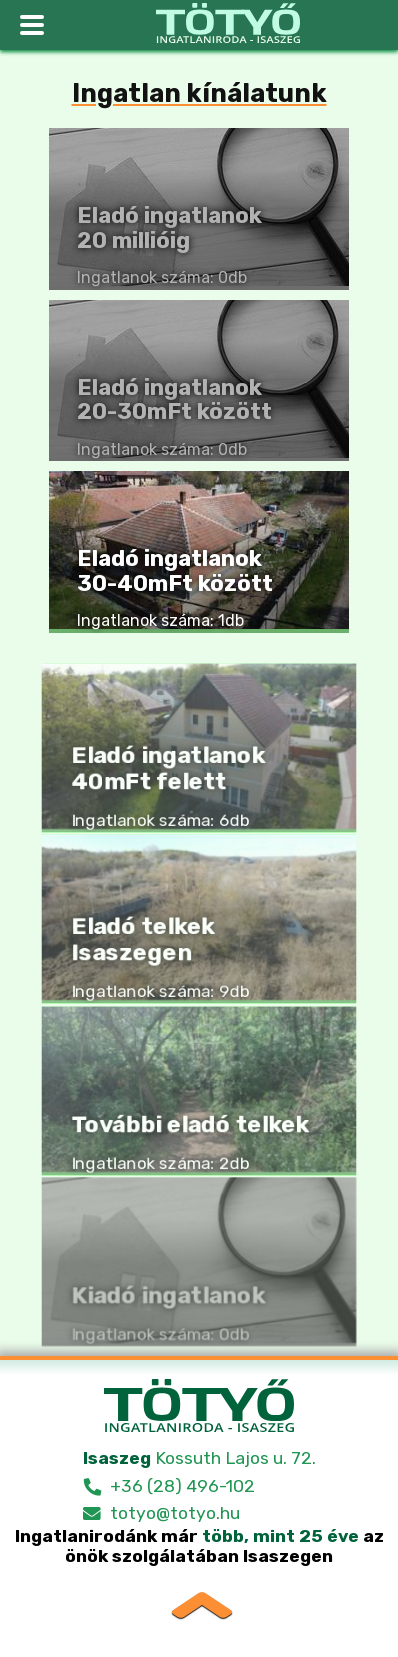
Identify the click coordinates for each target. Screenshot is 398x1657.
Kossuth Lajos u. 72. (199, 1458)
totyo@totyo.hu (175, 1513)
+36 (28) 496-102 (182, 1486)
